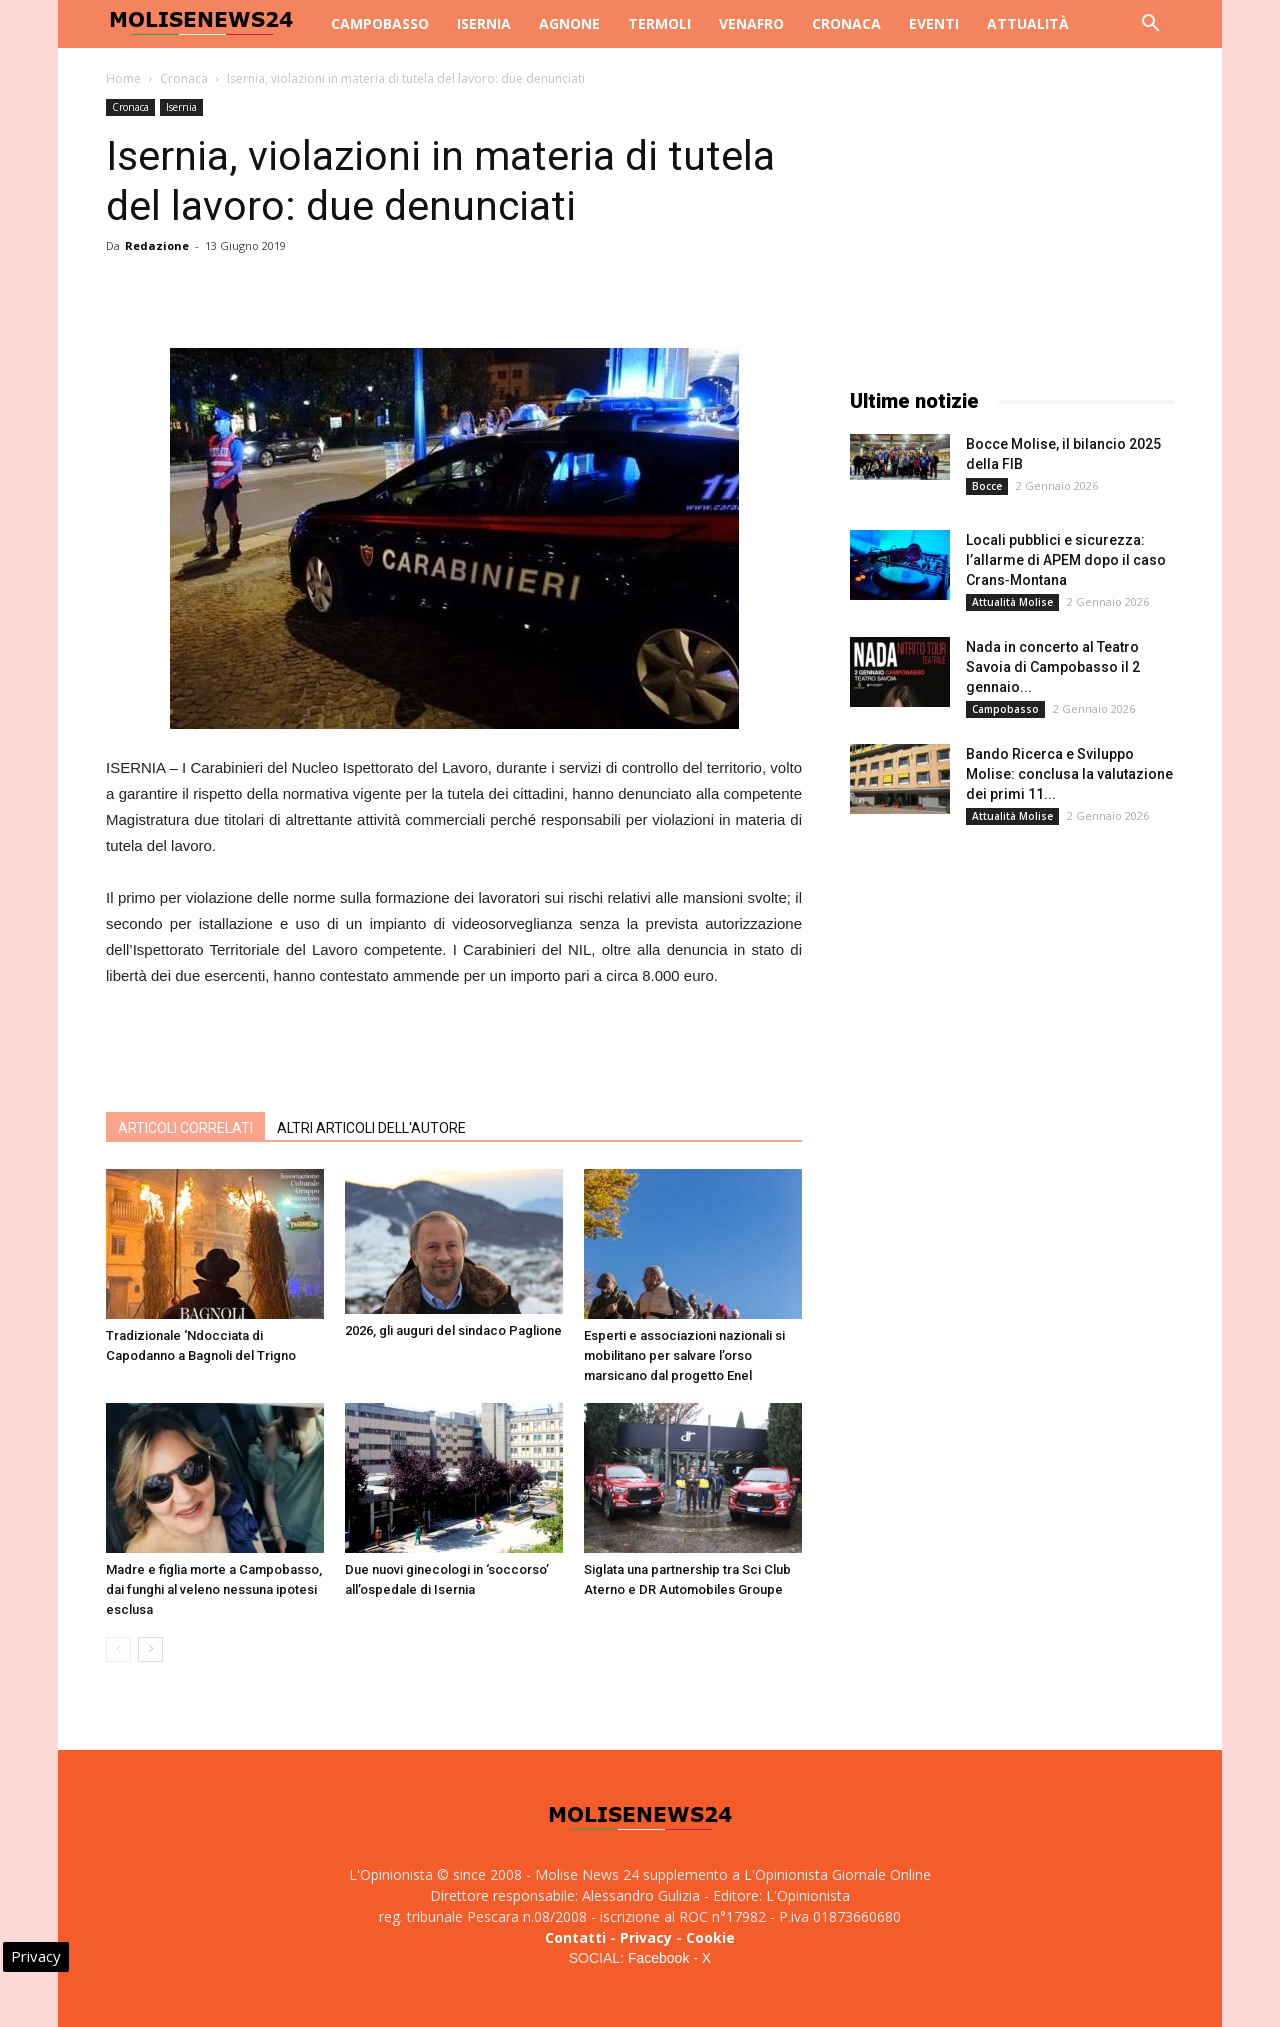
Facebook (658, 1958)
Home (123, 78)
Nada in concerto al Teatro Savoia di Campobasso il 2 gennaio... (1053, 667)
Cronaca (846, 23)
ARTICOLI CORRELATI (185, 1128)
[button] (1150, 25)
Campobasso (380, 23)
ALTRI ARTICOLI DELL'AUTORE (371, 1128)
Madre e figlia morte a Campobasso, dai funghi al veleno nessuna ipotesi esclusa (214, 1589)
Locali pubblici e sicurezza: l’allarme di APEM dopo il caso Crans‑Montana (1066, 560)
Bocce (987, 486)
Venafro (751, 23)
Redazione (157, 245)
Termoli (659, 23)
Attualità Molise (1012, 602)
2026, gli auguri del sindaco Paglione (453, 1330)
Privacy (646, 1937)
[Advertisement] (454, 1045)
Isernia (484, 23)
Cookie (710, 1937)
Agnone (569, 23)
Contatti (575, 1937)
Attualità (1028, 23)
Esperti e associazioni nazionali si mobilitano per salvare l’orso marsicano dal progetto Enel (684, 1355)
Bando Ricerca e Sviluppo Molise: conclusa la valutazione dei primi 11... (1069, 774)
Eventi (934, 23)
